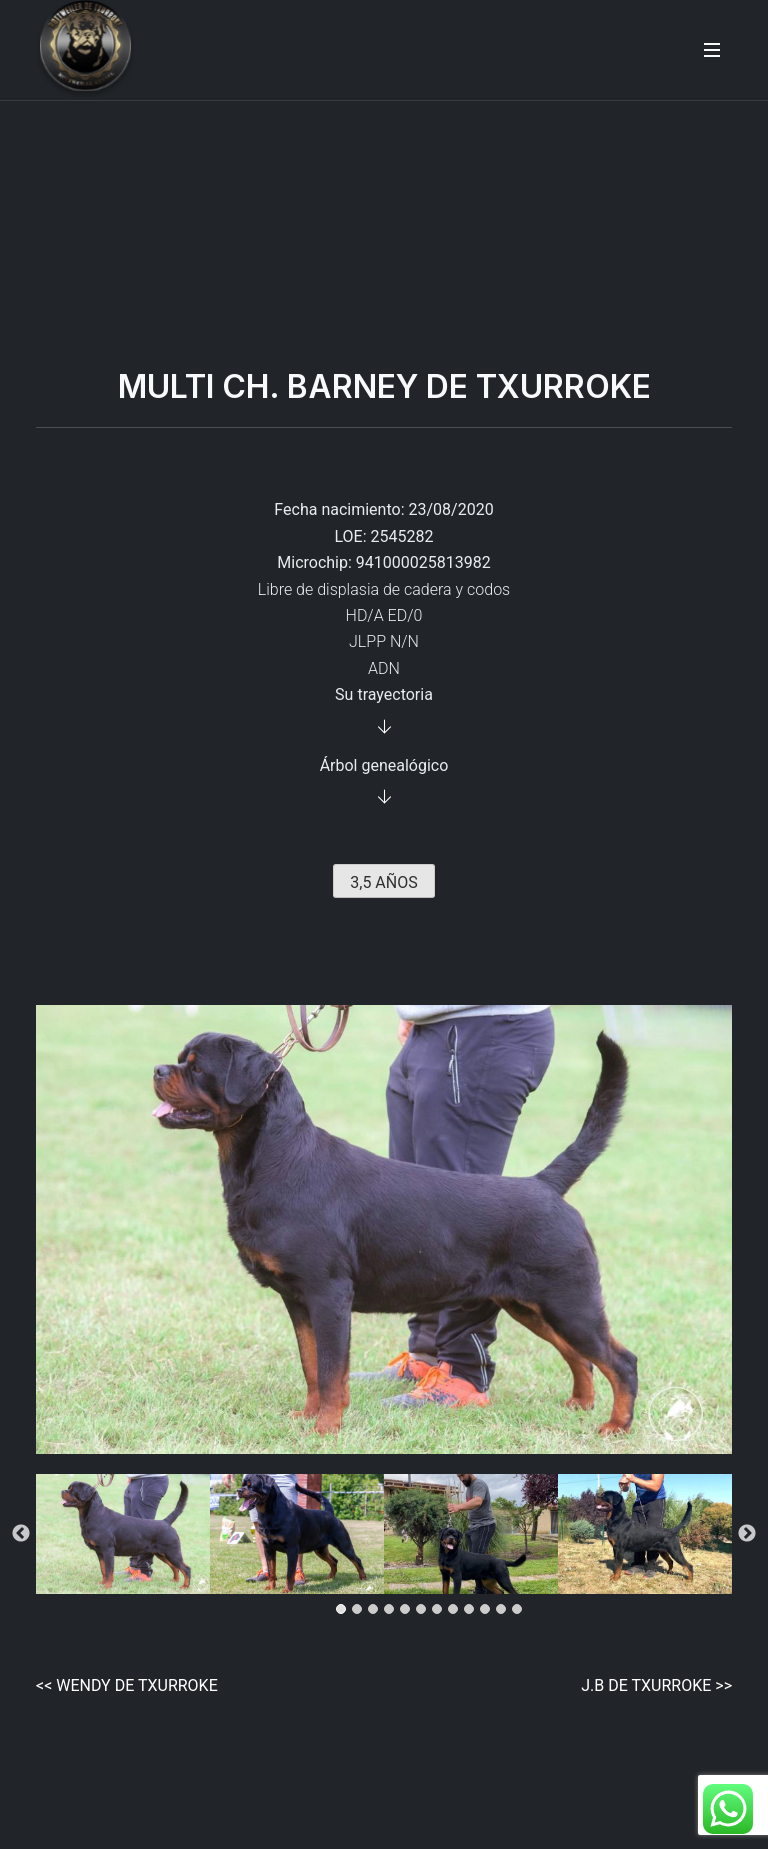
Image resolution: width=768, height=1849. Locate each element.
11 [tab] (504, 1612)
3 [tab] (376, 1612)
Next (747, 1534)
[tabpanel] (123, 1534)
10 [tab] (488, 1612)
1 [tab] (344, 1612)
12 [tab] (520, 1612)
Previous (21, 1534)
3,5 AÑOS (383, 882)
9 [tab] (472, 1612)
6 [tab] (424, 1612)
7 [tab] (440, 1612)
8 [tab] (456, 1612)
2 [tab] (360, 1612)
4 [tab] (392, 1612)
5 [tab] (408, 1612)
